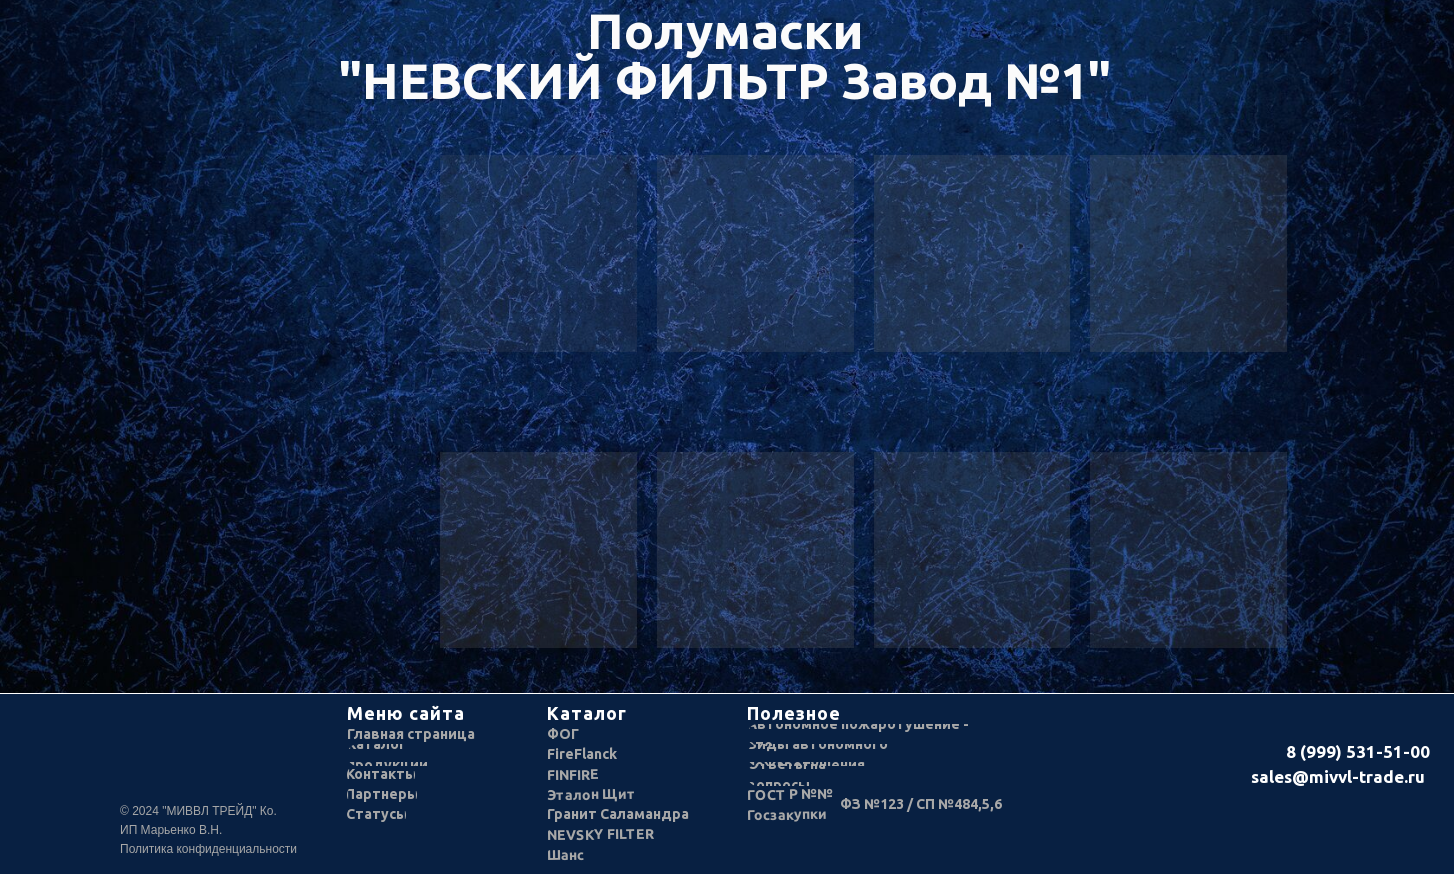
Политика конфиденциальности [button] (208, 849)
